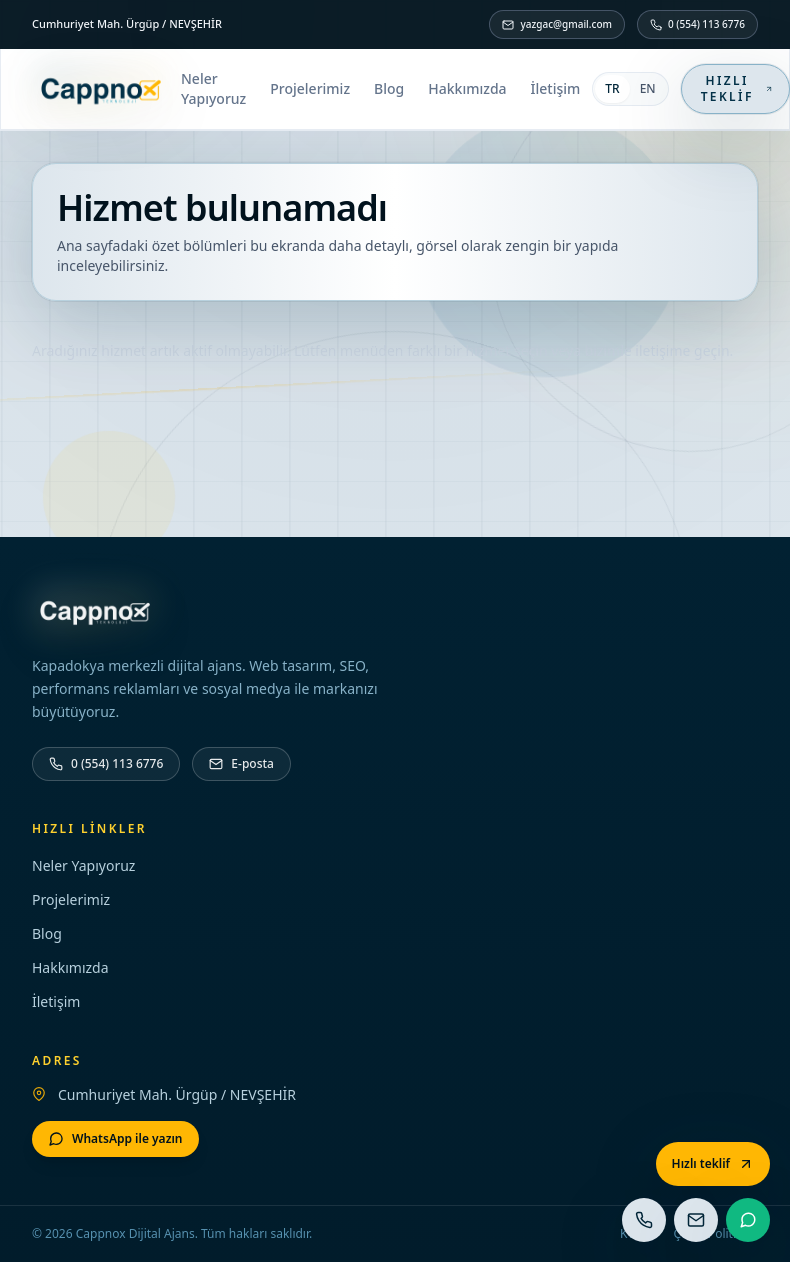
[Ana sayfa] (101, 89)
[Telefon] (106, 764)
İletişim (556, 88)
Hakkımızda (467, 88)
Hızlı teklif (737, 88)
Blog (389, 88)
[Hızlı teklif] (713, 1164)
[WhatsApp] (115, 1139)
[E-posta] (241, 764)
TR (612, 88)
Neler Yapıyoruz (213, 88)
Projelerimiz (310, 88)
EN (648, 88)
